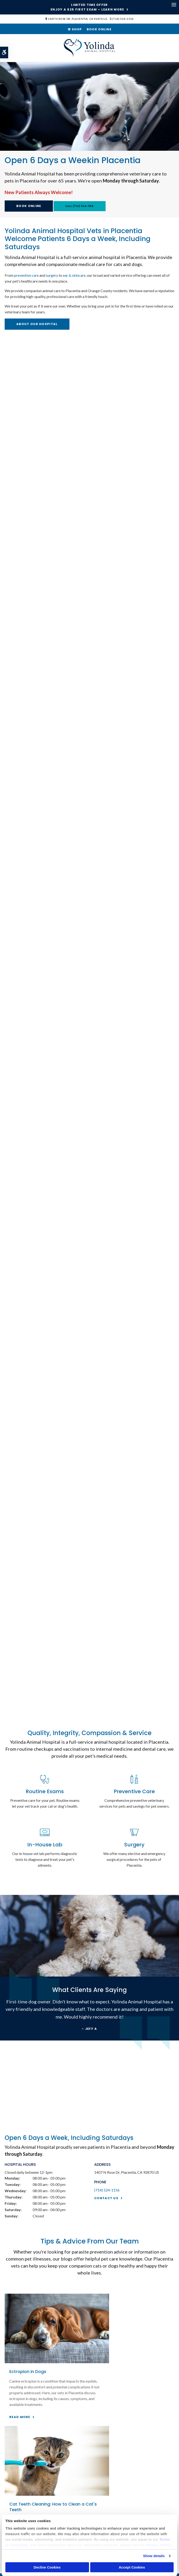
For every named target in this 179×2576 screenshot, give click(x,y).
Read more (19, 2407)
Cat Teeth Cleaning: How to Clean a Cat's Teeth (132, 2358)
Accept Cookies (132, 2567)
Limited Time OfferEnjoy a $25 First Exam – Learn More (87, 7)
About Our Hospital (37, 324)
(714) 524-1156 (122, 19)
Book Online (99, 29)
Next (175, 138)
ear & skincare (74, 275)
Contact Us (106, 2198)
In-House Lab (44, 1844)
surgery (52, 275)
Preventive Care (134, 1791)
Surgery (134, 1844)
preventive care (26, 275)
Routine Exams (45, 1791)
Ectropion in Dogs (27, 2356)
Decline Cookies (47, 2567)
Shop (75, 29)
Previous (3, 138)
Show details (154, 2556)
